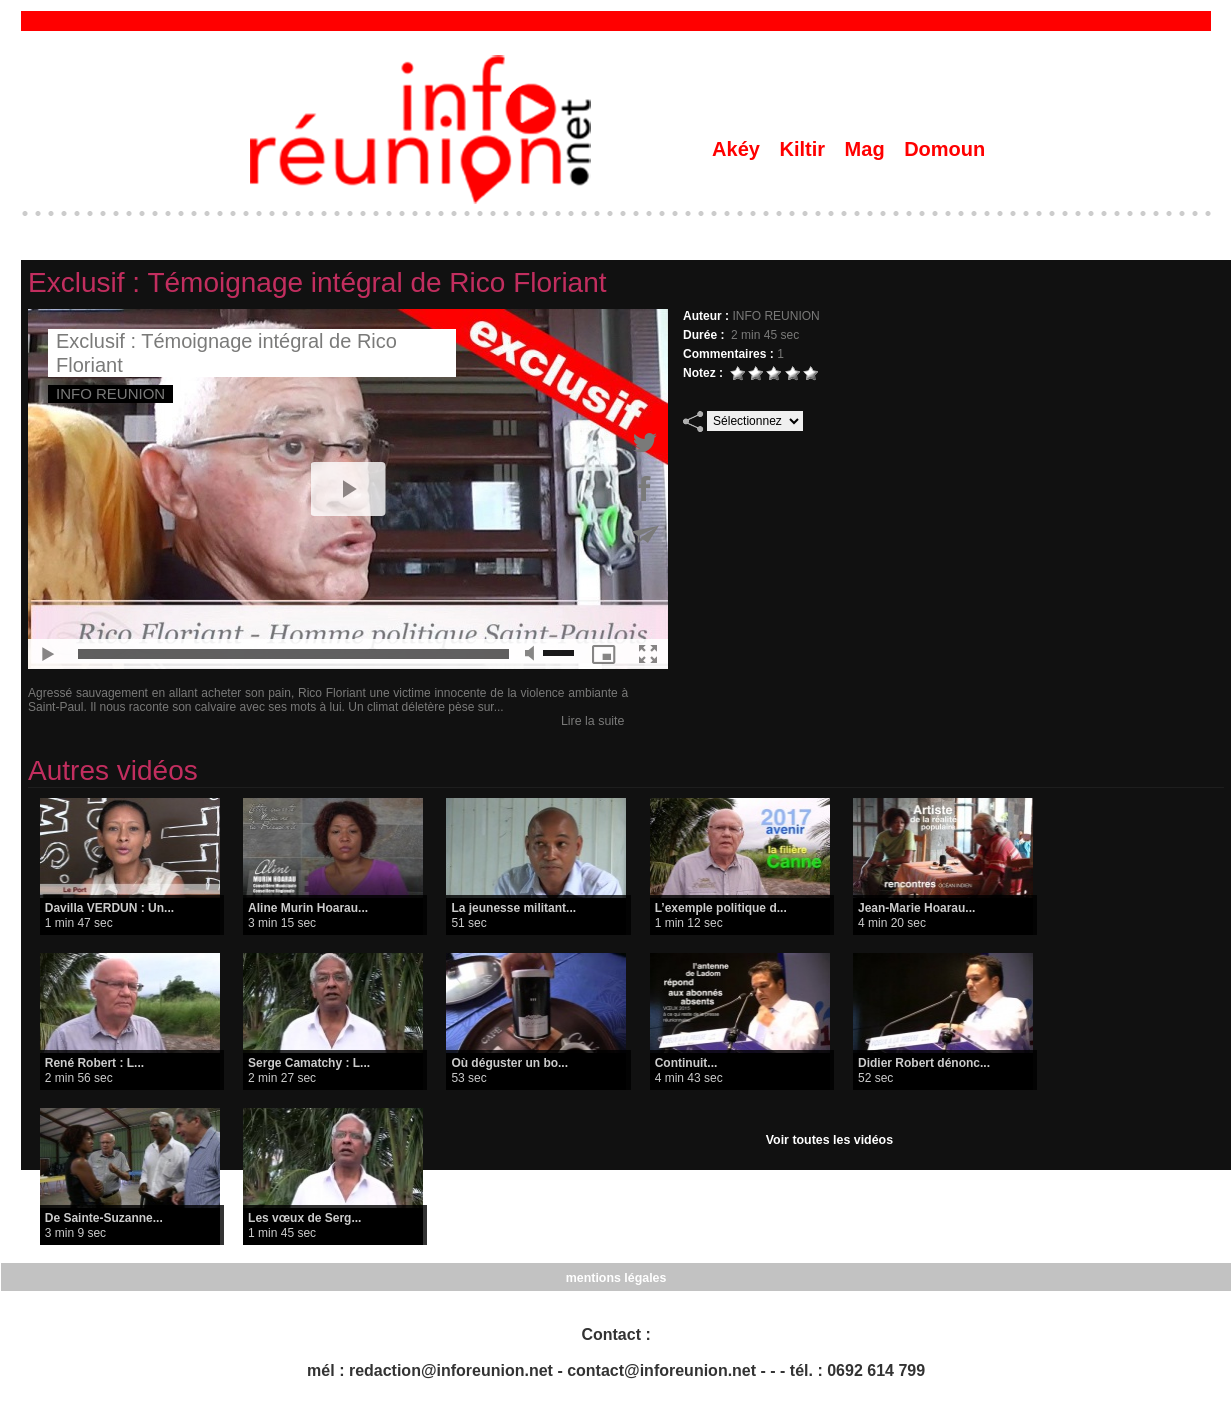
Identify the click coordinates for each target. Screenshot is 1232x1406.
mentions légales (615, 1277)
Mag (868, 149)
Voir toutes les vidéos (829, 1140)
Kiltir (804, 149)
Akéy (738, 149)
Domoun (944, 149)
